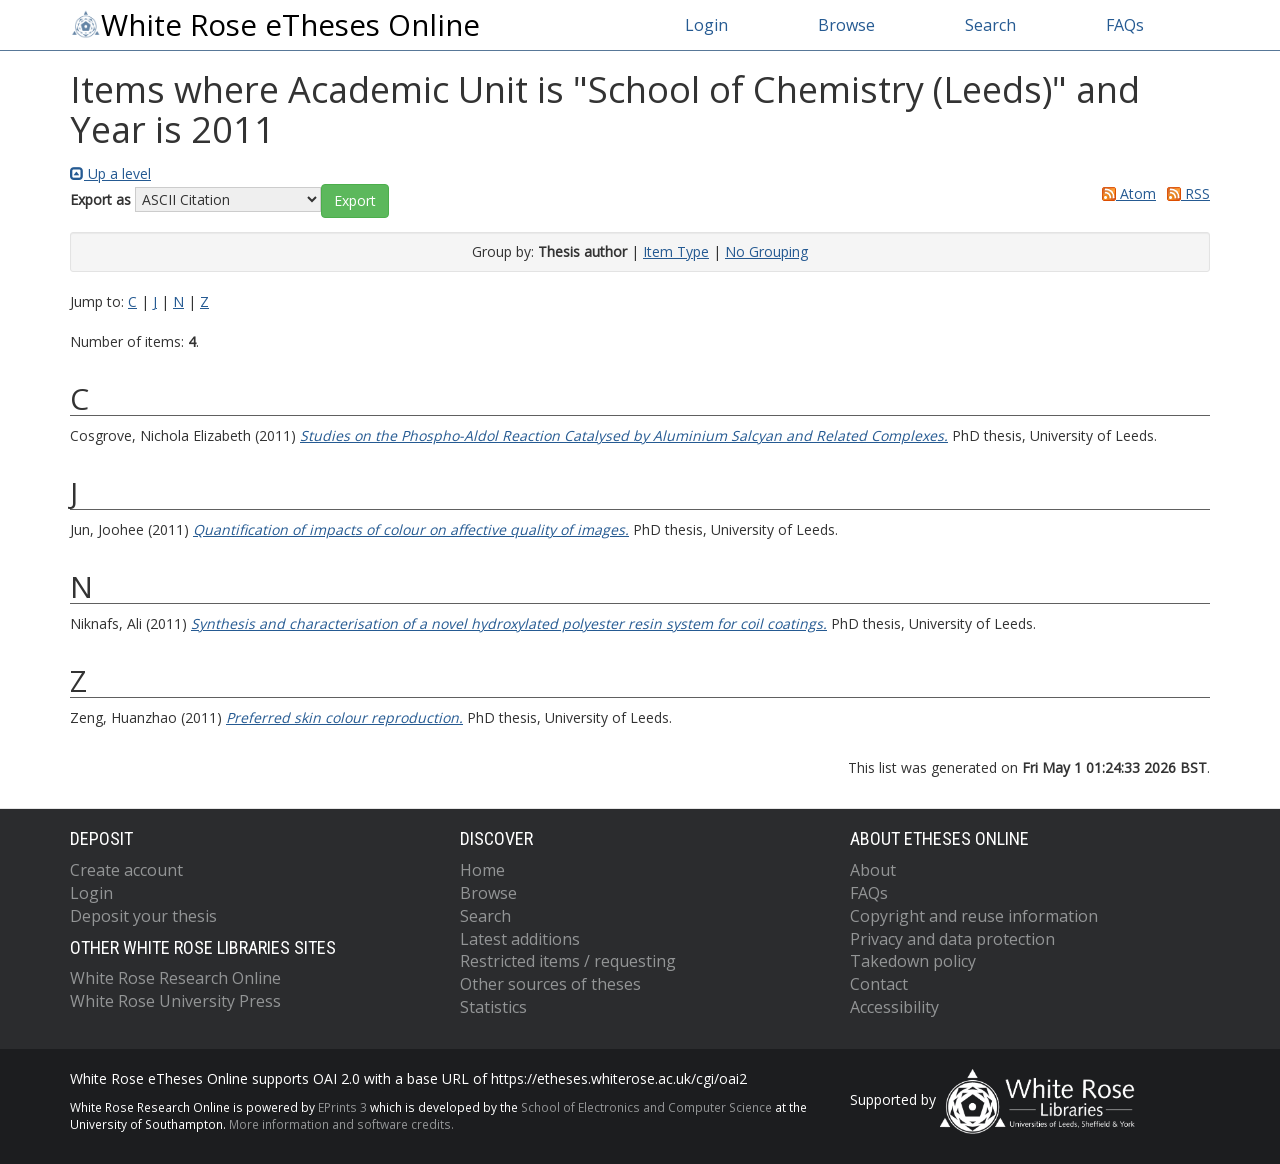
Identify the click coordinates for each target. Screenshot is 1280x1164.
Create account (126, 870)
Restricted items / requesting (568, 961)
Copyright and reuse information (974, 916)
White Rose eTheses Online (275, 25)
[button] (355, 201)
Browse (846, 25)
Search (990, 25)
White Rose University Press (175, 1001)
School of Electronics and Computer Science (646, 1107)
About (873, 870)
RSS (1185, 193)
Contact (879, 984)
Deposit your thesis (143, 916)
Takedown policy (913, 961)
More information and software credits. (341, 1124)
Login (706, 25)
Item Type (676, 251)
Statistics (493, 1007)
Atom (1125, 193)
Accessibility (894, 1007)
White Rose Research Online (175, 978)
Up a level (110, 173)
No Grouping (766, 251)
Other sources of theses (550, 984)
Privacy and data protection (952, 939)
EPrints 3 (342, 1107)
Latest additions (520, 939)
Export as (100, 199)
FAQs (1125, 25)
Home (482, 870)
